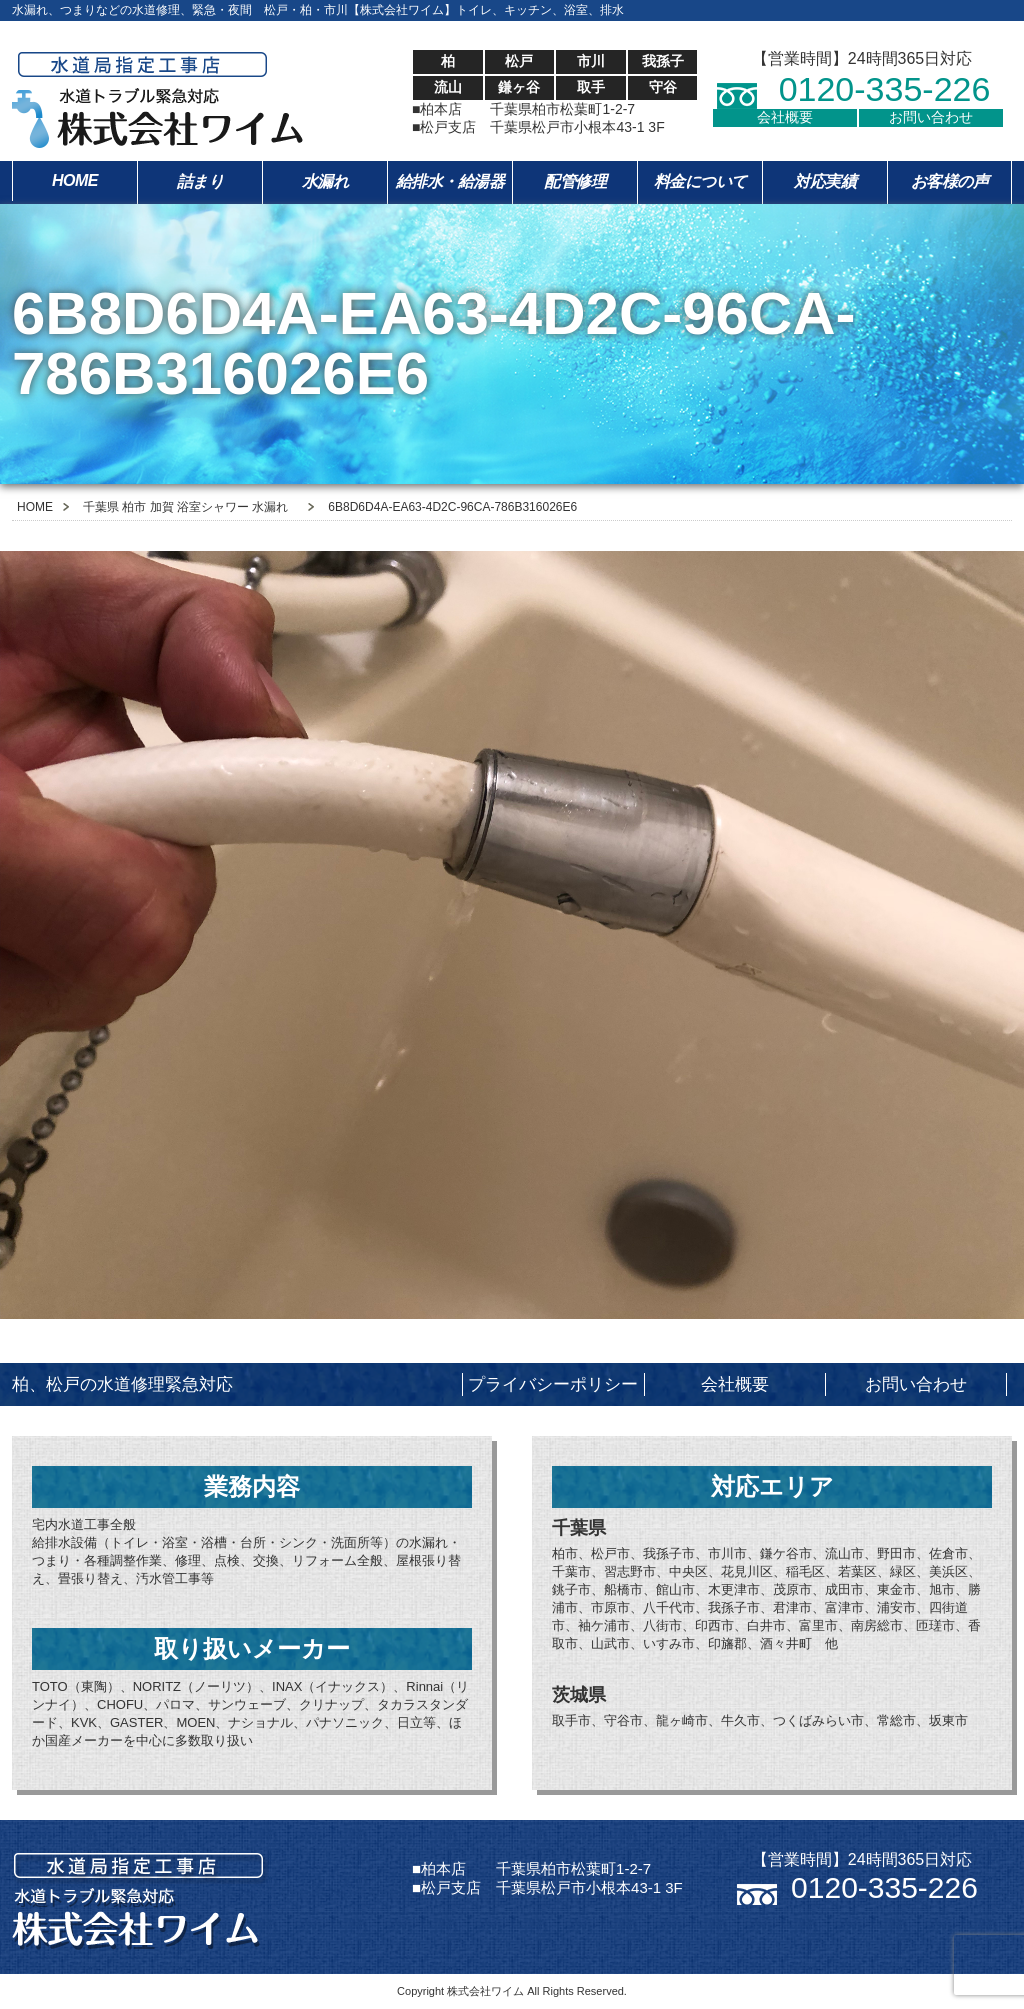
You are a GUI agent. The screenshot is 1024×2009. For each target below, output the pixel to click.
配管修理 (575, 181)
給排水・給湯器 (450, 181)
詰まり (200, 181)
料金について (700, 181)
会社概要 (785, 117)
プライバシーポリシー (553, 1384)
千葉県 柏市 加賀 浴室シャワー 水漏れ (185, 507)
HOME (75, 180)
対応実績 (825, 181)
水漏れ (325, 181)
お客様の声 (950, 181)
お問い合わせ (931, 117)
